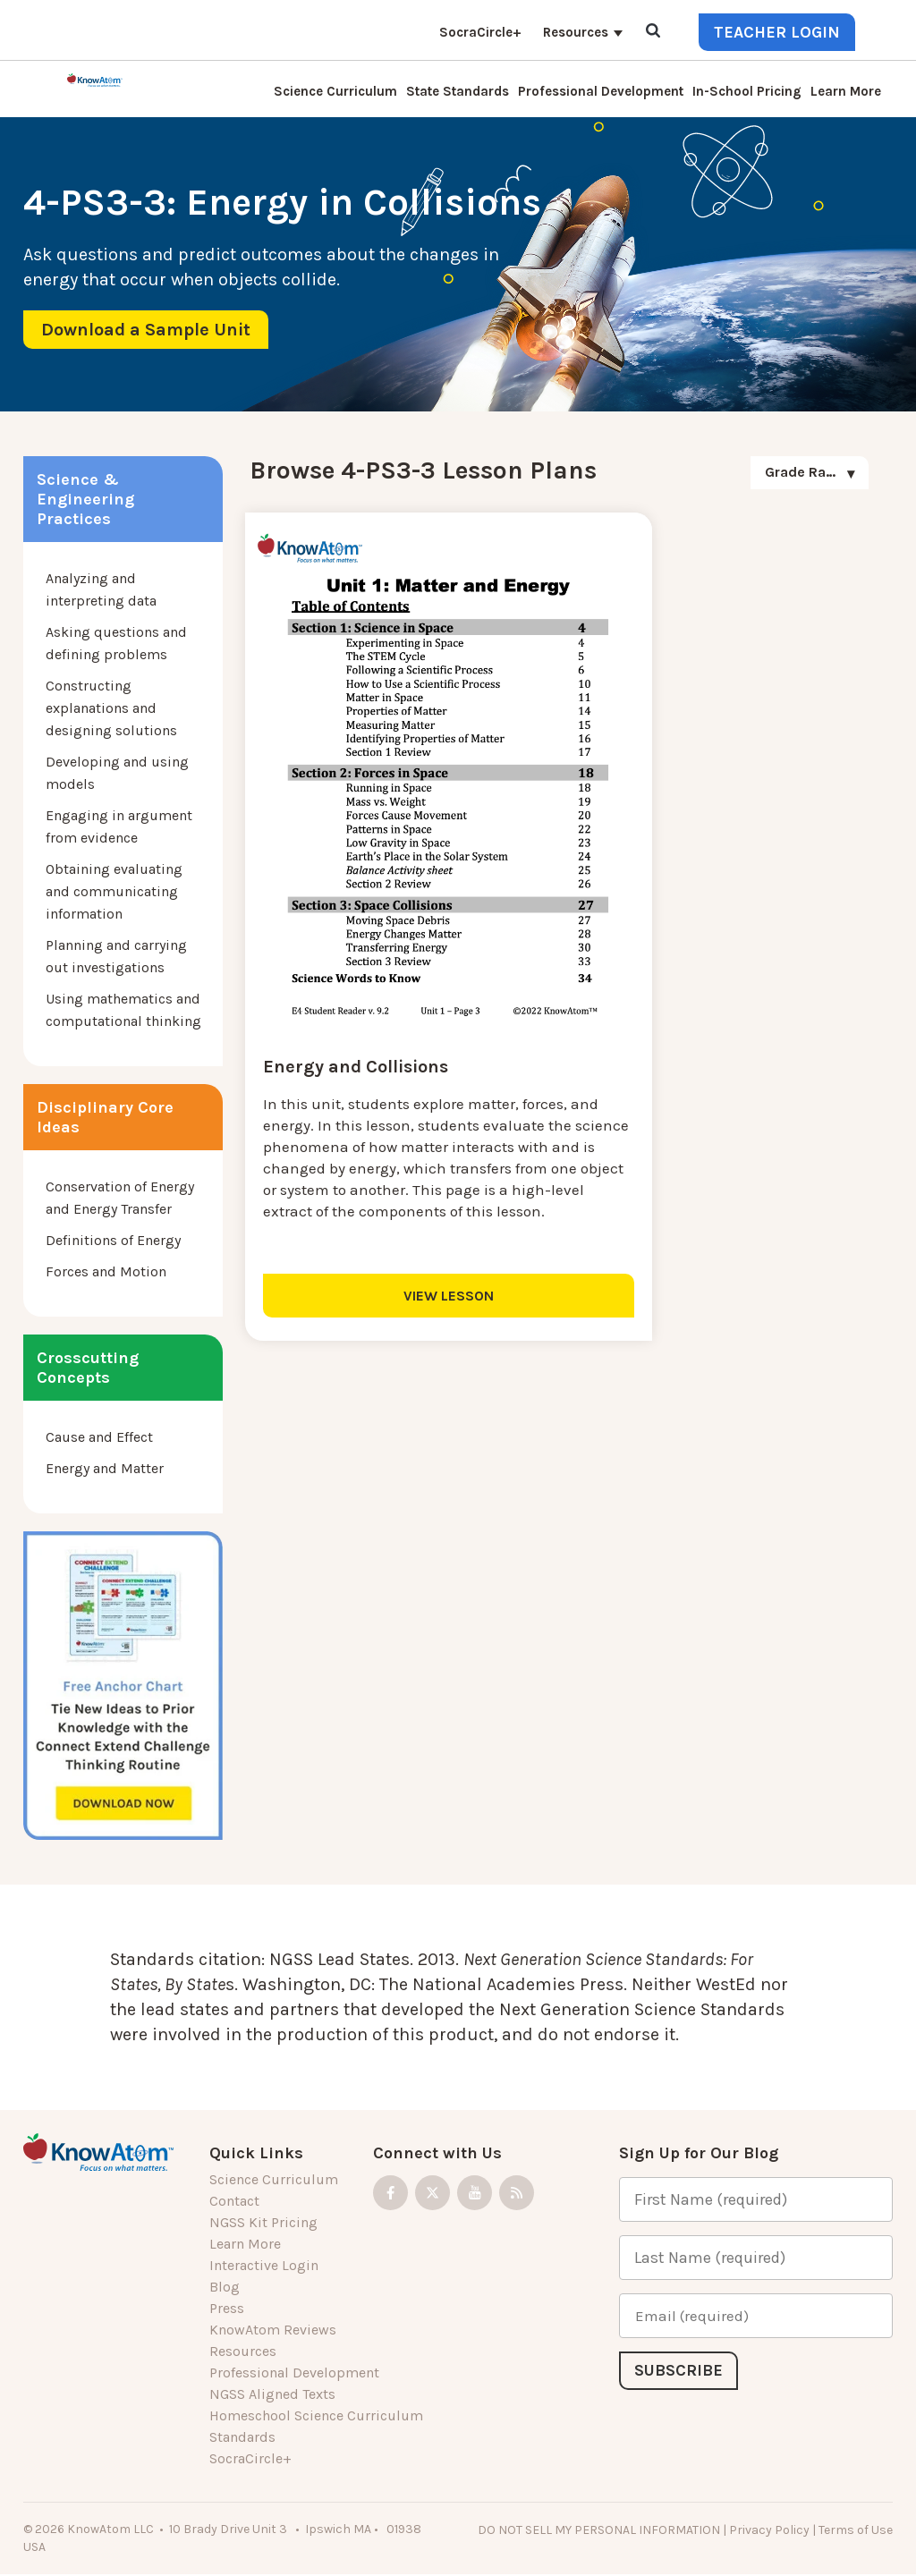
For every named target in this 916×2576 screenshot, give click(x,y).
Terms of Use (855, 2530)
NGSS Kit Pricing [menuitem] (263, 2222)
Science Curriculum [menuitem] (335, 91)
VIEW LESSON (400, 1218)
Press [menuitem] (226, 2308)
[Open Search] (653, 32)
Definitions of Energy (113, 1240)
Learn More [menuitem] (845, 91)
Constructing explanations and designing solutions (111, 708)
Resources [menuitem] (575, 32)
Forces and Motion (106, 1271)
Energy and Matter (105, 1468)
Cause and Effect (99, 1436)
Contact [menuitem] (234, 2200)
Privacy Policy (769, 2530)
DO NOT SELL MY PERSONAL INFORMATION (599, 2530)
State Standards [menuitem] (457, 91)
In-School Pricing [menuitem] (747, 91)
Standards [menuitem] (242, 2436)
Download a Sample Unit (145, 329)
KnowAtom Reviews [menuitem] (272, 2329)
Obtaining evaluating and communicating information (114, 891)
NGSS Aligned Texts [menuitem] (272, 2393)
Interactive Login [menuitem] (263, 2265)
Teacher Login (777, 32)
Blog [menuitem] (224, 2286)
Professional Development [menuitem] (600, 91)
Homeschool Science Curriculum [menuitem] (316, 2415)
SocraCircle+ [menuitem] (480, 32)
